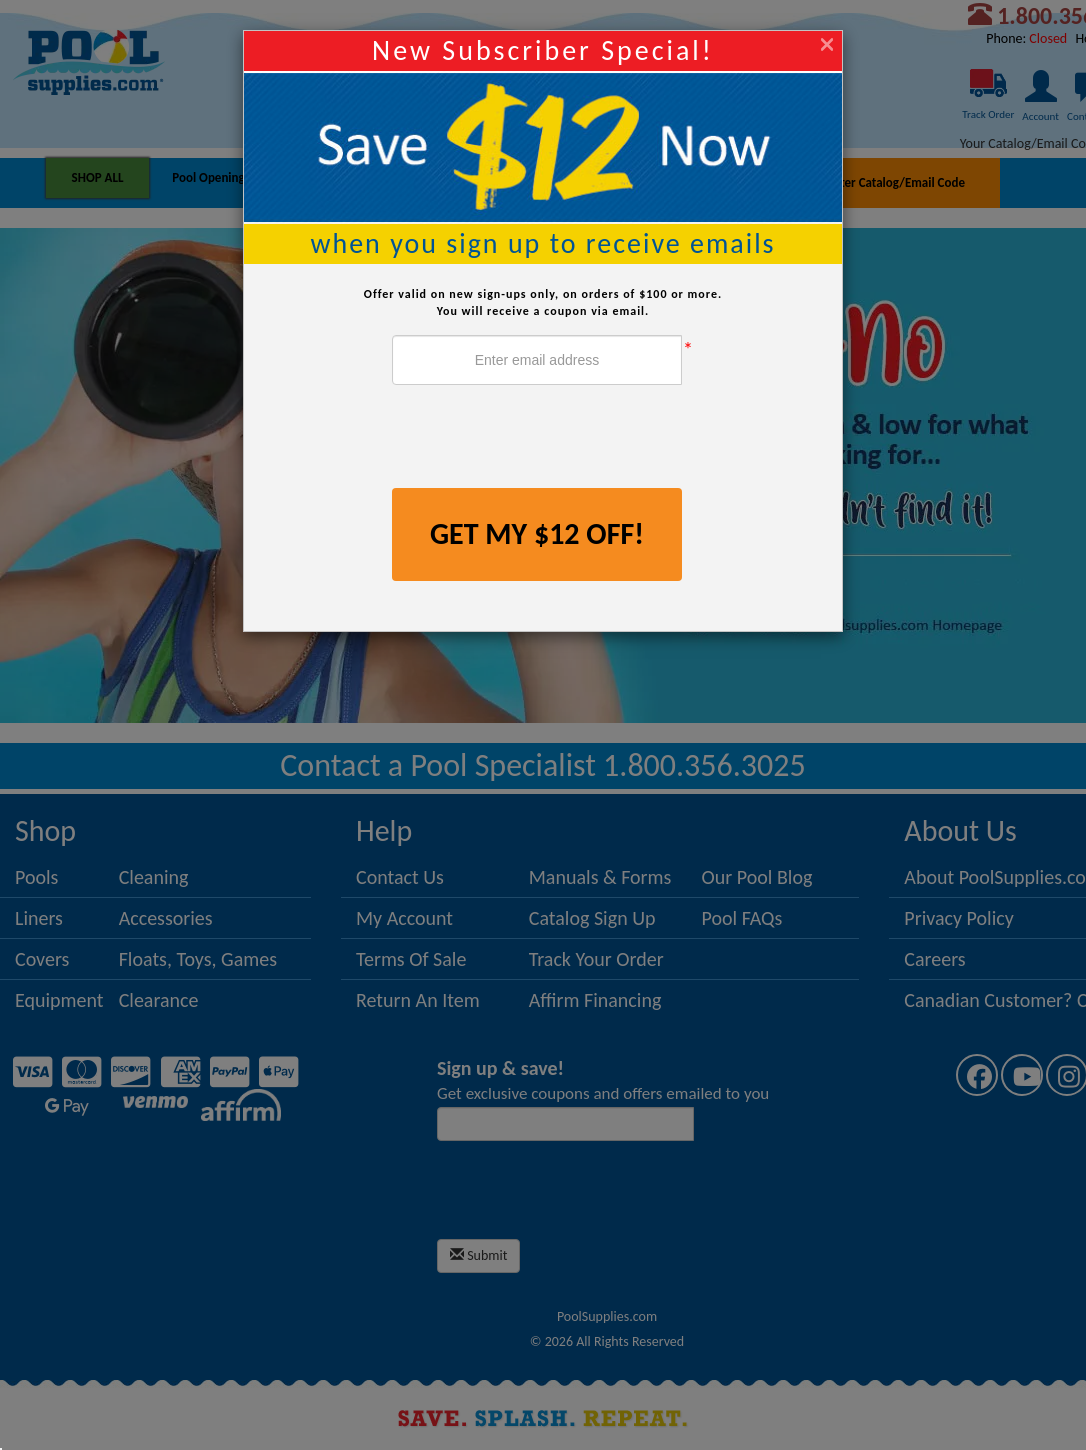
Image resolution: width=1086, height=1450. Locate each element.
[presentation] (544, 439)
